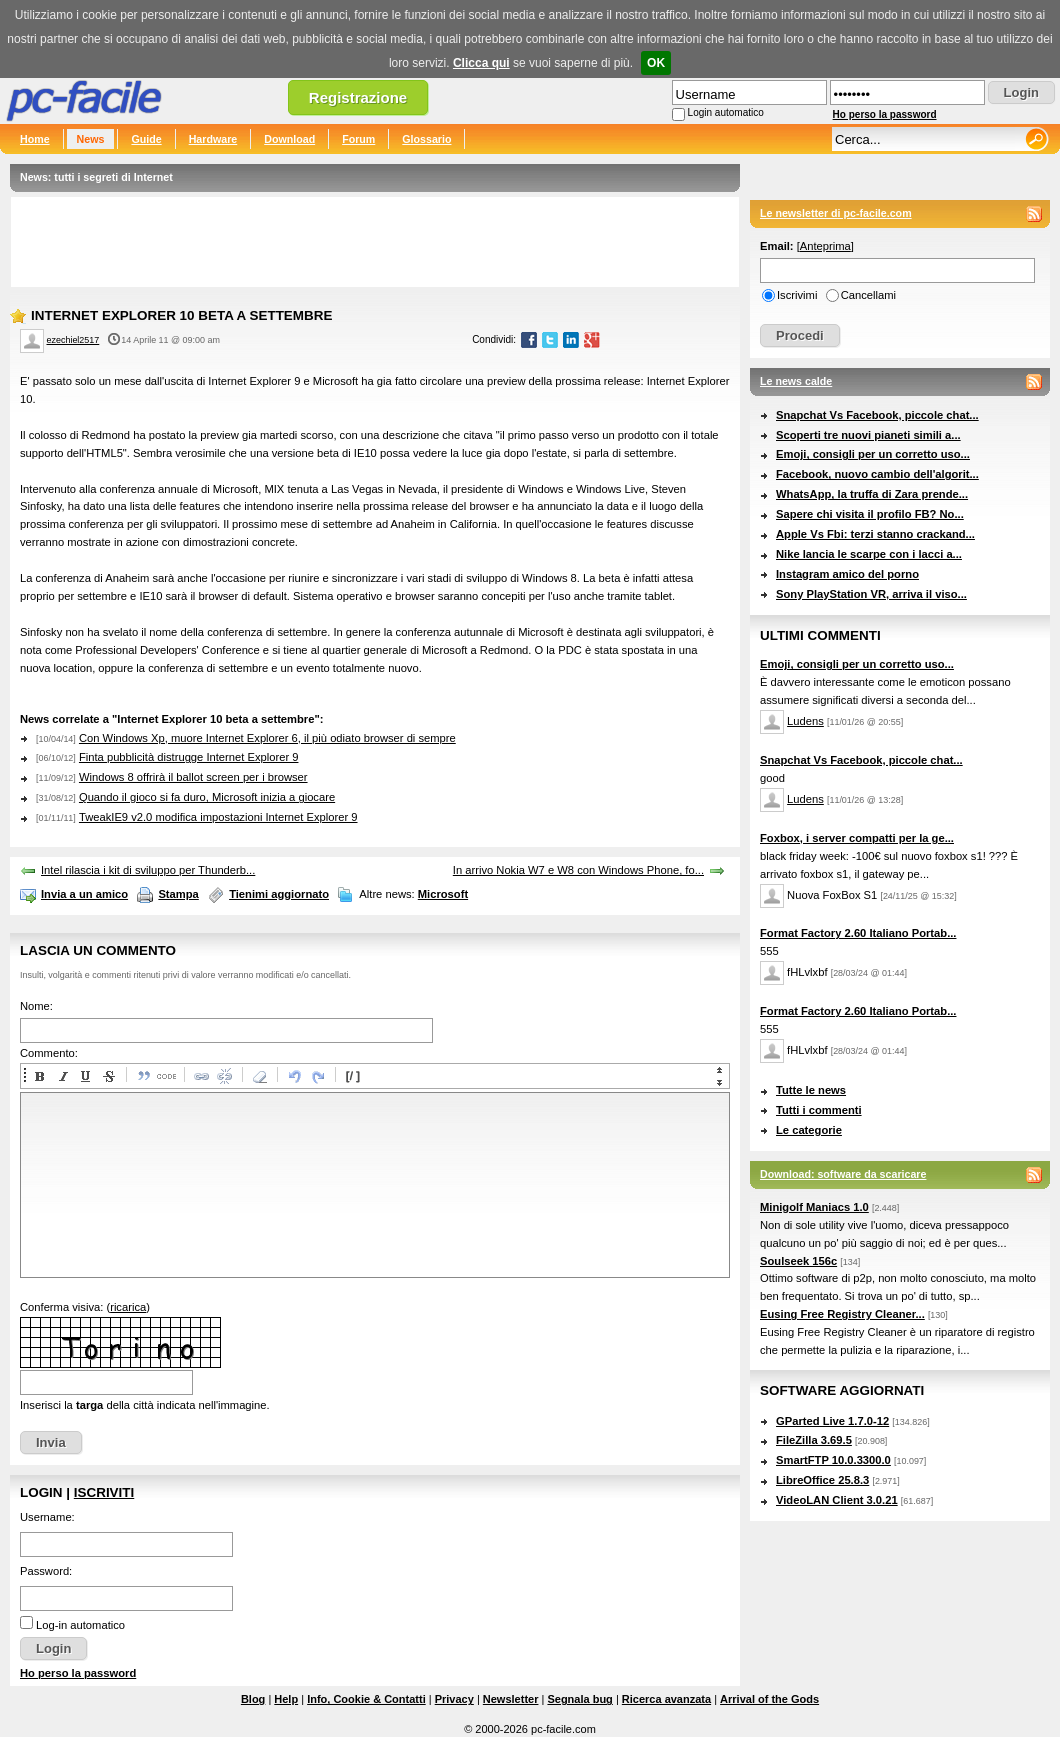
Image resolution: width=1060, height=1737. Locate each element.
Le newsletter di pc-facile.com (836, 213)
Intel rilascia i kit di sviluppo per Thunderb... (148, 870)
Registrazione (358, 97)
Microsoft (443, 894)
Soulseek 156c (798, 1261)
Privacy (454, 1699)
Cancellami (868, 295)
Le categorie (809, 1130)
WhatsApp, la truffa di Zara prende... (872, 494)
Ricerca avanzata (666, 1699)
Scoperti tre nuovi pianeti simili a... (868, 435)
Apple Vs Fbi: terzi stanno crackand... (875, 534)
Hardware (213, 139)
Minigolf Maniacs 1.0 (814, 1207)
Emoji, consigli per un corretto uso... (873, 454)
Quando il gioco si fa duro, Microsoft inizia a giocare (207, 797)
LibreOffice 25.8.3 (822, 1480)
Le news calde (796, 381)
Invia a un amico (84, 894)
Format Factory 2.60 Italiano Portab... (858, 933)
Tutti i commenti (819, 1110)
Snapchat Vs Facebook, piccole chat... (877, 415)
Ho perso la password (885, 114)
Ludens (805, 721)
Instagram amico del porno (847, 574)
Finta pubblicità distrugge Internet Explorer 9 (189, 757)
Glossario (426, 139)
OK (656, 63)
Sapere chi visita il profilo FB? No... (870, 514)
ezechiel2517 (73, 340)
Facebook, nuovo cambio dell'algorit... (877, 474)
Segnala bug (579, 1699)
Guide (146, 139)
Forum (358, 139)
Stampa (178, 894)
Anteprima (825, 246)
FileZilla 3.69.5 (814, 1440)
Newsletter (511, 1699)
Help (286, 1699)
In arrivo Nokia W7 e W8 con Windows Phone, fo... (578, 870)
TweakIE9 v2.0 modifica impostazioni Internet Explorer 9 (218, 817)
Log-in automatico (80, 1625)
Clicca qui (481, 63)
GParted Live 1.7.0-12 (832, 1421)
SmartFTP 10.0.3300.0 (833, 1460)
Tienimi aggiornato (279, 894)
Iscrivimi (797, 295)
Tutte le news (811, 1090)
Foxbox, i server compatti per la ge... (857, 838)
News (91, 139)
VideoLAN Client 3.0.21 (837, 1500)
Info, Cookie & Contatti (366, 1699)
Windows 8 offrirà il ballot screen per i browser (193, 777)
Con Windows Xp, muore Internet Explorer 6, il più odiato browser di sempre (267, 738)
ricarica (128, 1307)
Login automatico (726, 112)
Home (35, 139)
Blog (253, 1699)
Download (289, 139)
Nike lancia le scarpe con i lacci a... (869, 554)
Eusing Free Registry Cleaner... (842, 1314)
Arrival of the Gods (769, 1699)
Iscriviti (104, 1492)
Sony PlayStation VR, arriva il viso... (871, 594)
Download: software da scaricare (843, 1174)
